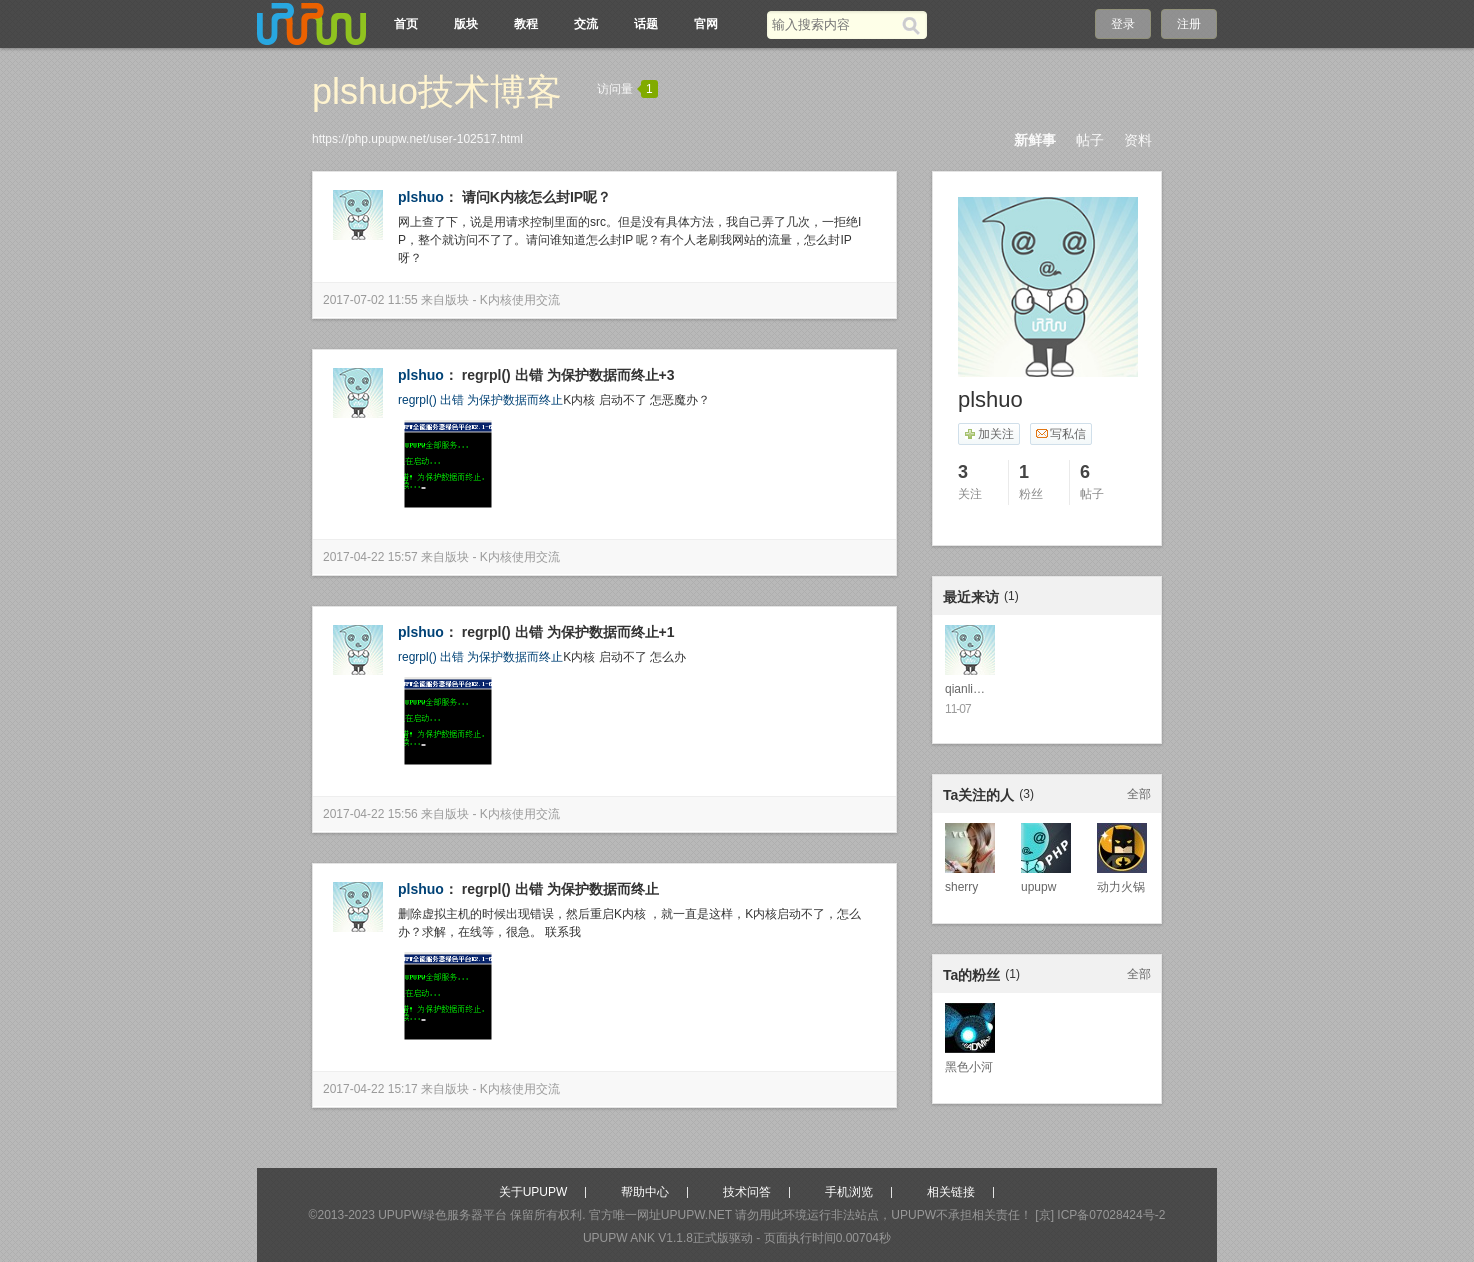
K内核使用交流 (520, 300)
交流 (586, 24)
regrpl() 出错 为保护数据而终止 (480, 400)
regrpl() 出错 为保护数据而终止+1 (568, 632)
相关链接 (951, 1192)
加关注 (988, 434)
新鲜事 (1035, 140)
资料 (1138, 140)
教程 (526, 24)
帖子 (1090, 140)
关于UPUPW (533, 1192)
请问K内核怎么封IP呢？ (536, 197)
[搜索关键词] (834, 24)
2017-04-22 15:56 (370, 814)
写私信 (1060, 434)
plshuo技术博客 (437, 91)
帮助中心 (645, 1192)
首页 (406, 24)
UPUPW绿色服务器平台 (442, 1215)
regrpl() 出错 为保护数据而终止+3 (568, 375)
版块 (466, 24)
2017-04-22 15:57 (370, 557)
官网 (706, 24)
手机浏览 (849, 1192)
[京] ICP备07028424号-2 (1100, 1215)
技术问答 (747, 1192)
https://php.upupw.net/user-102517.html (417, 139)
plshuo (421, 197)
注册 (1189, 24)
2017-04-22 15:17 (370, 1089)
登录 (1123, 24)
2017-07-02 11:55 (370, 300)
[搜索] (914, 25)
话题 (646, 24)
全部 (1139, 794)
